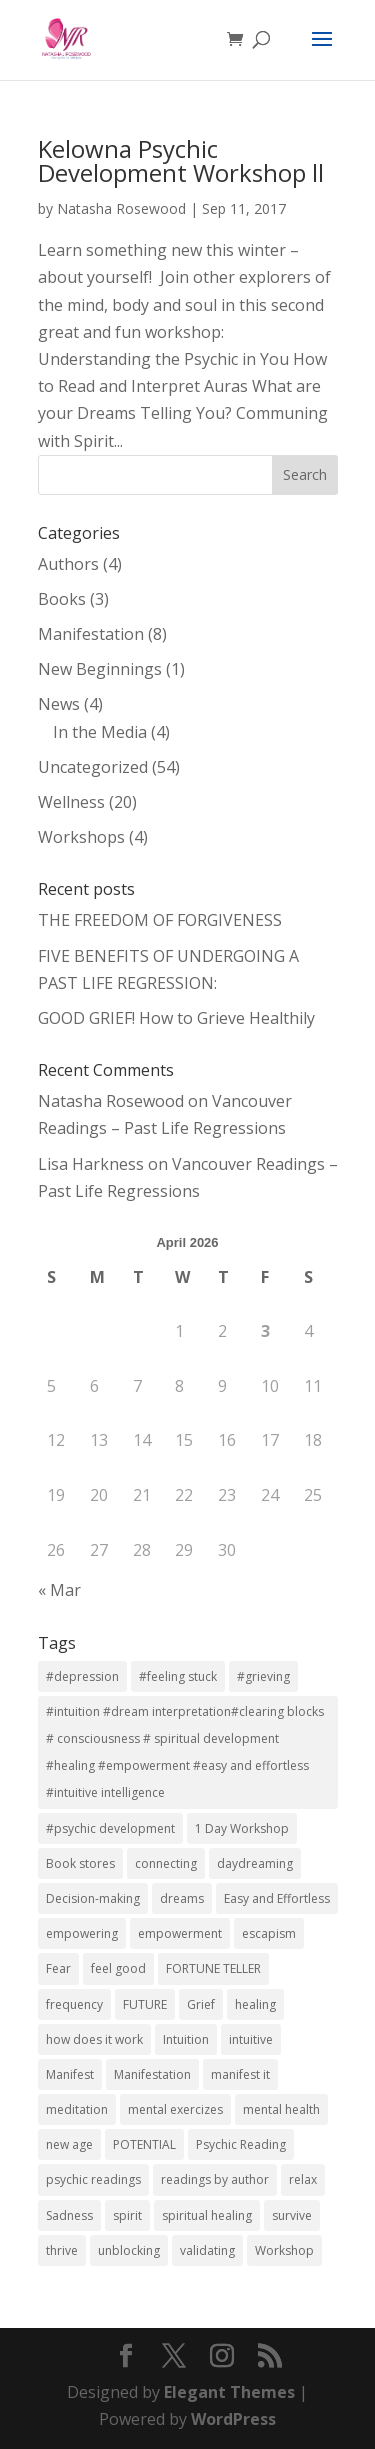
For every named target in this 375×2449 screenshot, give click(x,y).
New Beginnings (100, 669)
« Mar (59, 1590)
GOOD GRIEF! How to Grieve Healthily (176, 1018)
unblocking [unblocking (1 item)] (129, 2250)
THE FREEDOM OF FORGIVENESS (160, 920)
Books (62, 599)
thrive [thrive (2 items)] (62, 2250)
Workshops (81, 837)
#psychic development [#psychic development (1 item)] (110, 1828)
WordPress (233, 2419)
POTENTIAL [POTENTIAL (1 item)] (144, 2144)
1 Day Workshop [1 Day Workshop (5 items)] (242, 1828)
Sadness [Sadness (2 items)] (69, 2215)
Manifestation (91, 634)
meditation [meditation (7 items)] (77, 2109)
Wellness (71, 802)
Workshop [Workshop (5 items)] (284, 2250)
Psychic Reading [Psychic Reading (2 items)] (241, 2144)
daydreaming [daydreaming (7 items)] (255, 1863)
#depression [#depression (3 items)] (82, 1676)
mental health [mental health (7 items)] (281, 2109)
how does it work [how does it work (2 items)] (94, 2039)
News (59, 704)
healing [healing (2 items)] (255, 2004)
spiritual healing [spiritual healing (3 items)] (207, 2215)
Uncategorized (93, 767)
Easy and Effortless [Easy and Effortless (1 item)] (277, 1898)
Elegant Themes (229, 2392)
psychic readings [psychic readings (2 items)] (93, 2179)
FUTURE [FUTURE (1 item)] (145, 2004)
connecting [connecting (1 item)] (166, 1863)
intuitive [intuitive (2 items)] (251, 2039)
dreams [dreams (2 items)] (182, 1898)
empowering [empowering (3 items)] (82, 1933)
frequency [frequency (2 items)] (74, 2004)
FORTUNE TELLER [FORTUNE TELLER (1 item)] (213, 1968)
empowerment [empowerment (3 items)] (180, 1933)
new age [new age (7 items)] (69, 2144)
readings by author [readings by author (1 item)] (215, 2179)
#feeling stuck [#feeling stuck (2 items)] (178, 1676)
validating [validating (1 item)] (207, 2250)
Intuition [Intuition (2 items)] (186, 2039)
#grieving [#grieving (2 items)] (263, 1676)
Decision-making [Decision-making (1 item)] (93, 1898)
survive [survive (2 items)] (292, 2215)
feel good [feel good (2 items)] (118, 1968)
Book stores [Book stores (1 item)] (80, 1863)
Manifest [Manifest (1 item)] (70, 2074)
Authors (68, 564)
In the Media (100, 732)
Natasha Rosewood (121, 208)
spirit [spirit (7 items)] (127, 2215)
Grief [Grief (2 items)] (201, 2004)
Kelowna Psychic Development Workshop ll (181, 160)
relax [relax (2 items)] (303, 2179)
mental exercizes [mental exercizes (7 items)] (175, 2109)
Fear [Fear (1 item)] (58, 1968)
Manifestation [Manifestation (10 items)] (152, 2074)
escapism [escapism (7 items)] (269, 1933)
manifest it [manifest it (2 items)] (240, 2074)
